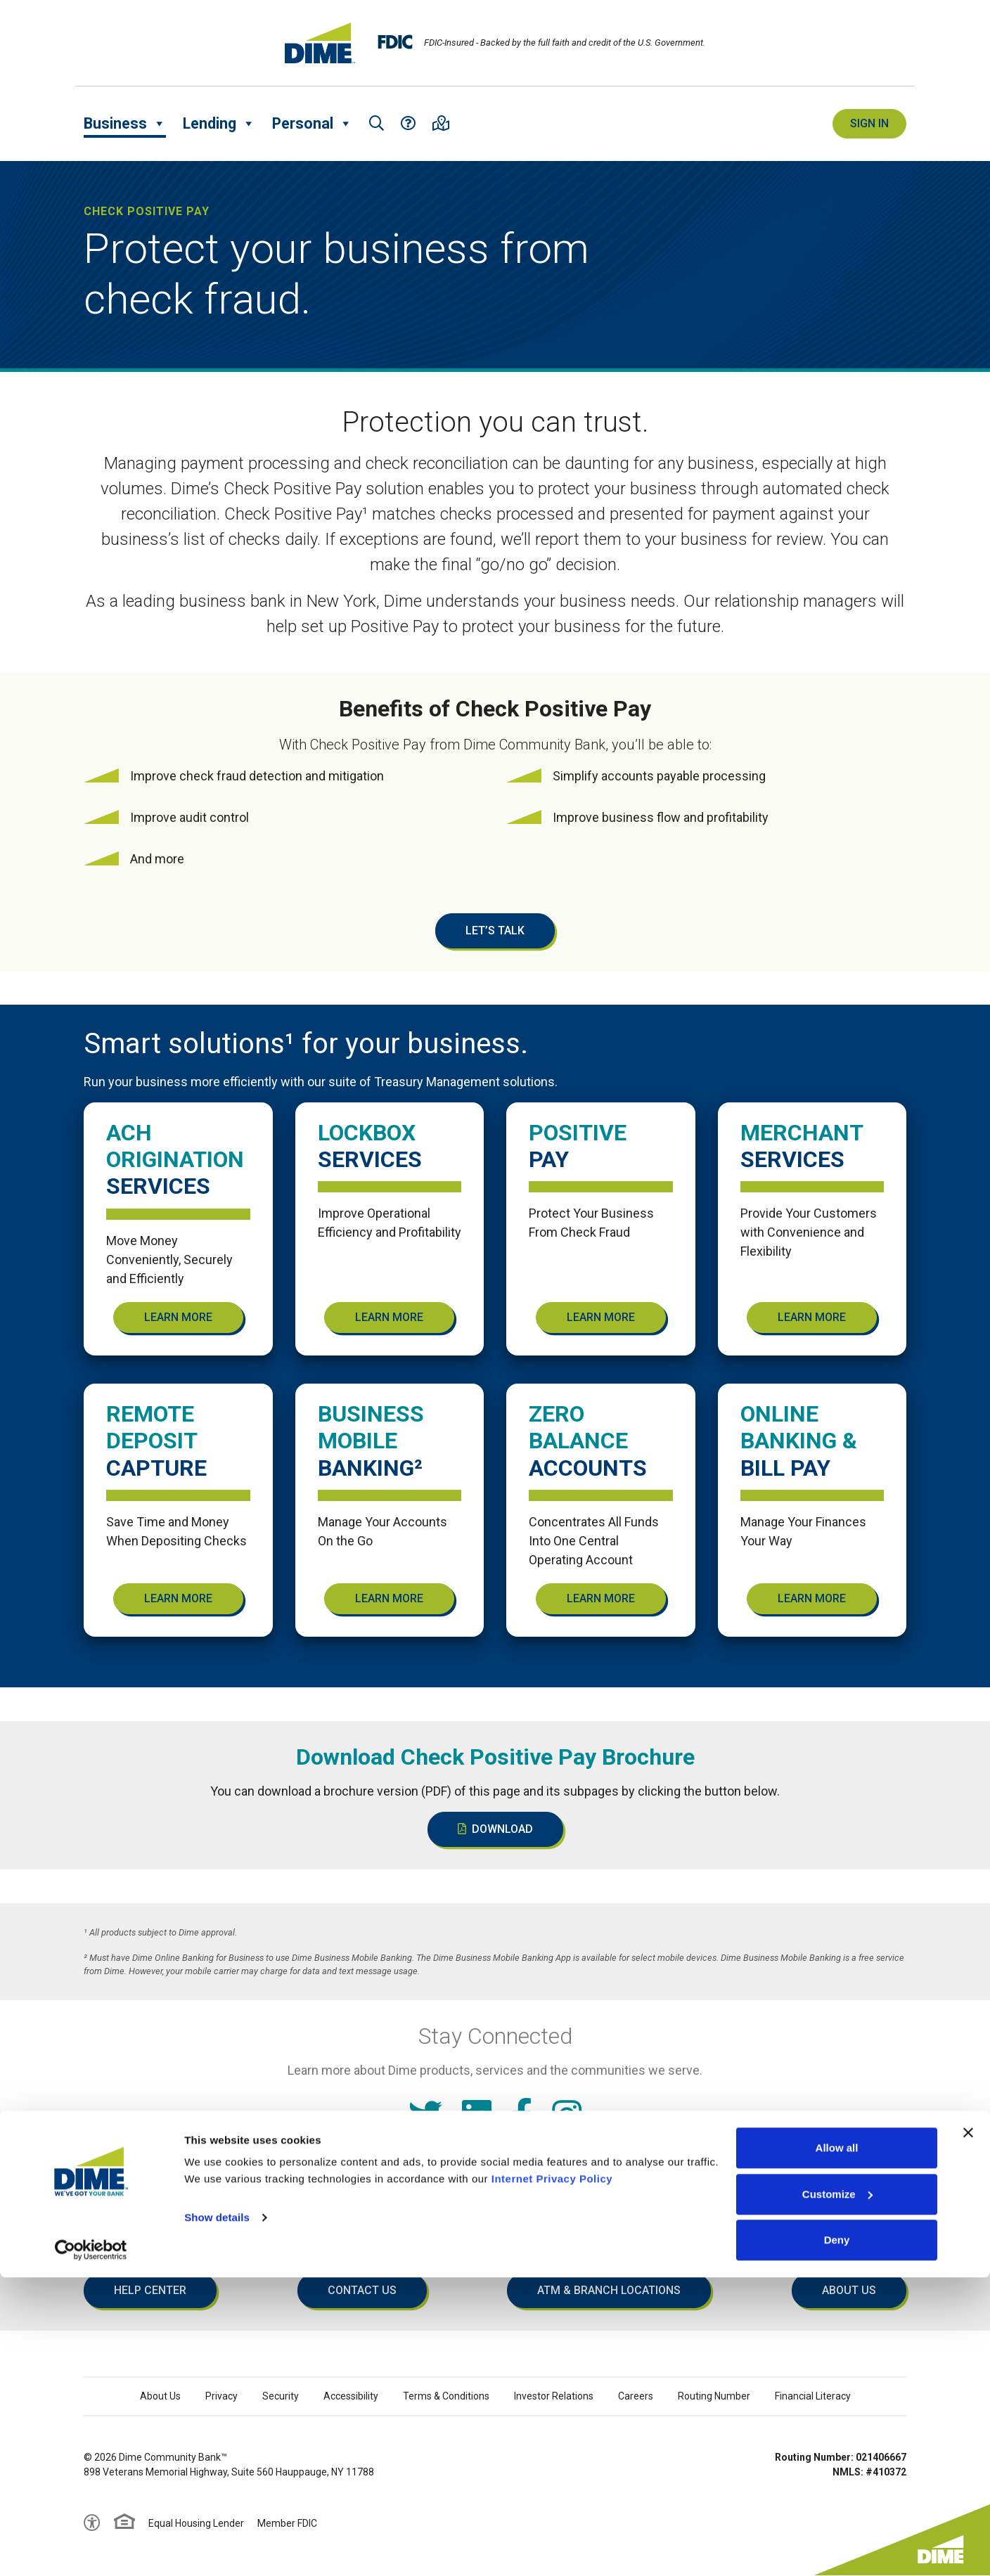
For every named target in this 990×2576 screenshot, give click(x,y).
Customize (837, 2493)
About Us (849, 2290)
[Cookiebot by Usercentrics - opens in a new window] (91, 2548)
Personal (312, 124)
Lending (219, 124)
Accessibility (350, 2396)
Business (125, 124)
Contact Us (362, 2290)
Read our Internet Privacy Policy (495, 2168)
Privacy (221, 2396)
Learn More (178, 1317)
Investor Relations (553, 2396)
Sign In (869, 123)
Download (495, 1829)
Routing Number (714, 2396)
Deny (837, 2538)
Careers (635, 2396)
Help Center (150, 2290)
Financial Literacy (813, 2396)
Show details (217, 2516)
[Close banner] (968, 2431)
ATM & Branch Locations (609, 2290)
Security (280, 2396)
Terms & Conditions (446, 2396)
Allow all (837, 2446)
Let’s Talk (495, 930)
